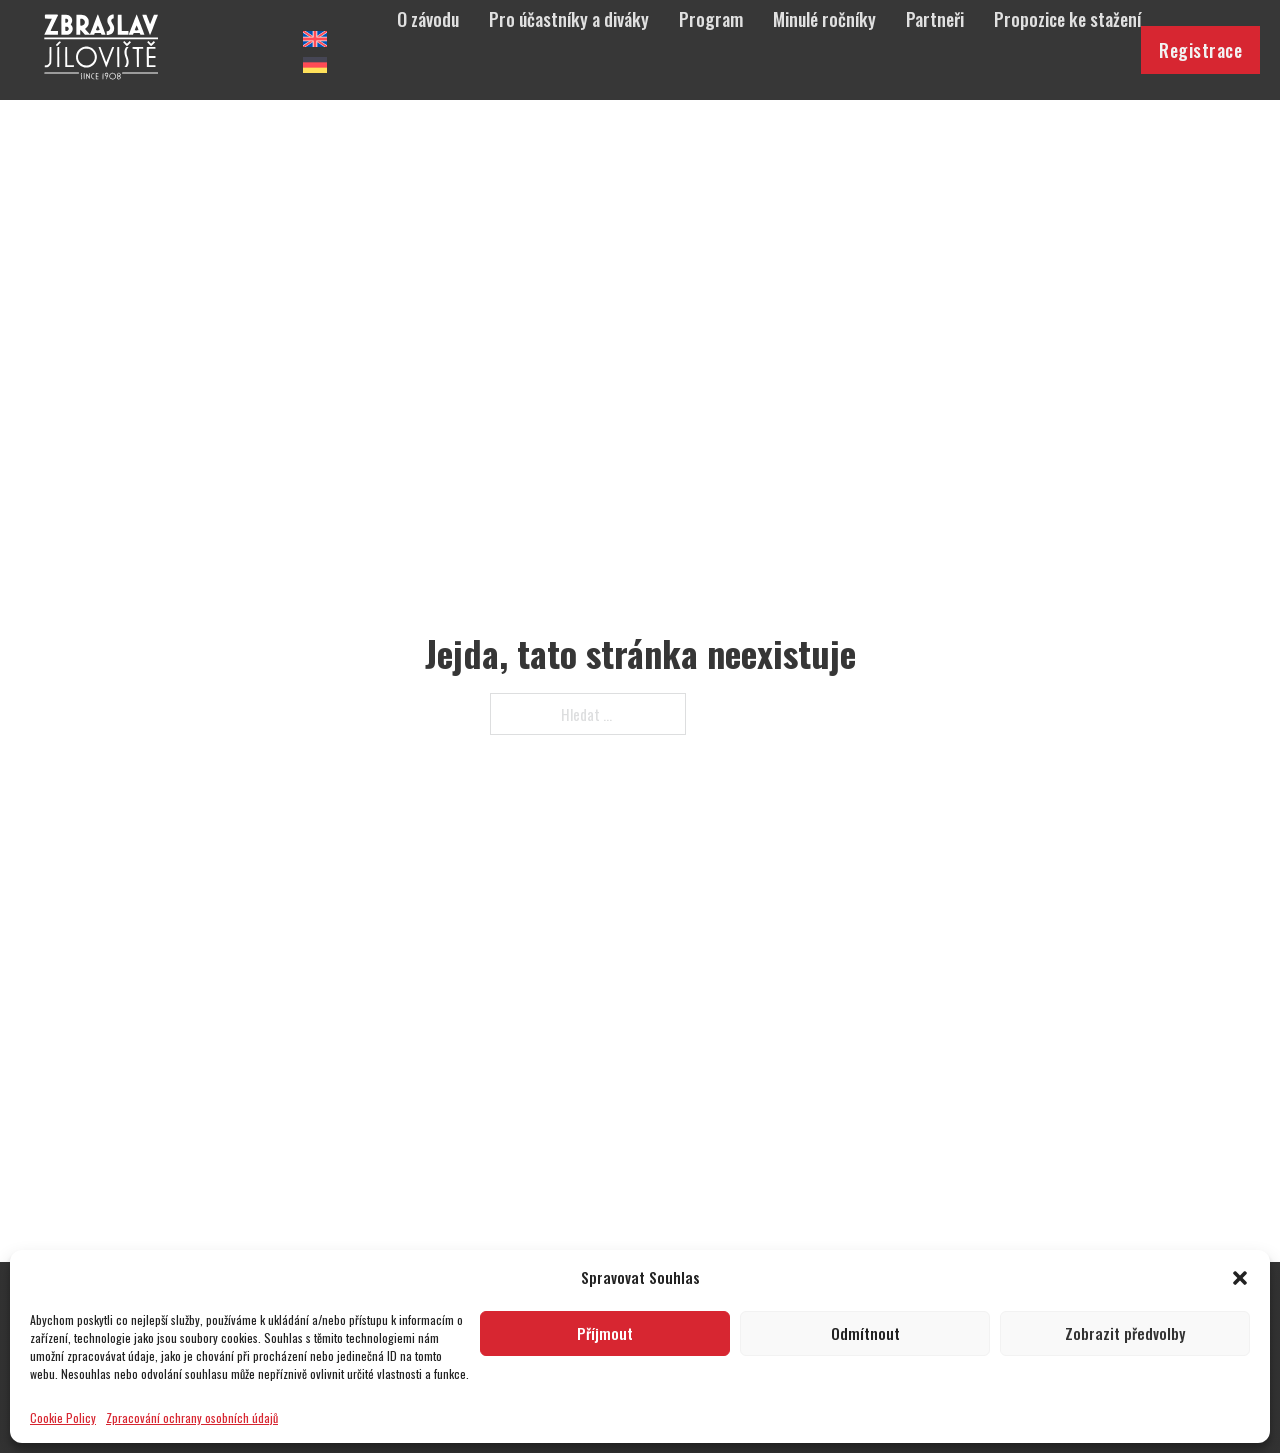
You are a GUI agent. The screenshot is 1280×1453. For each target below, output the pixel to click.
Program (711, 19)
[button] (1240, 1278)
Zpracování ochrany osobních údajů (192, 1417)
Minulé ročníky (824, 19)
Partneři (935, 19)
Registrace (1200, 50)
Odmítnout (865, 1333)
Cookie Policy (63, 1417)
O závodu (428, 19)
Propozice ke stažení (1067, 19)
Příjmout (605, 1333)
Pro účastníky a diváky (569, 19)
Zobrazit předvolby (1125, 1333)
